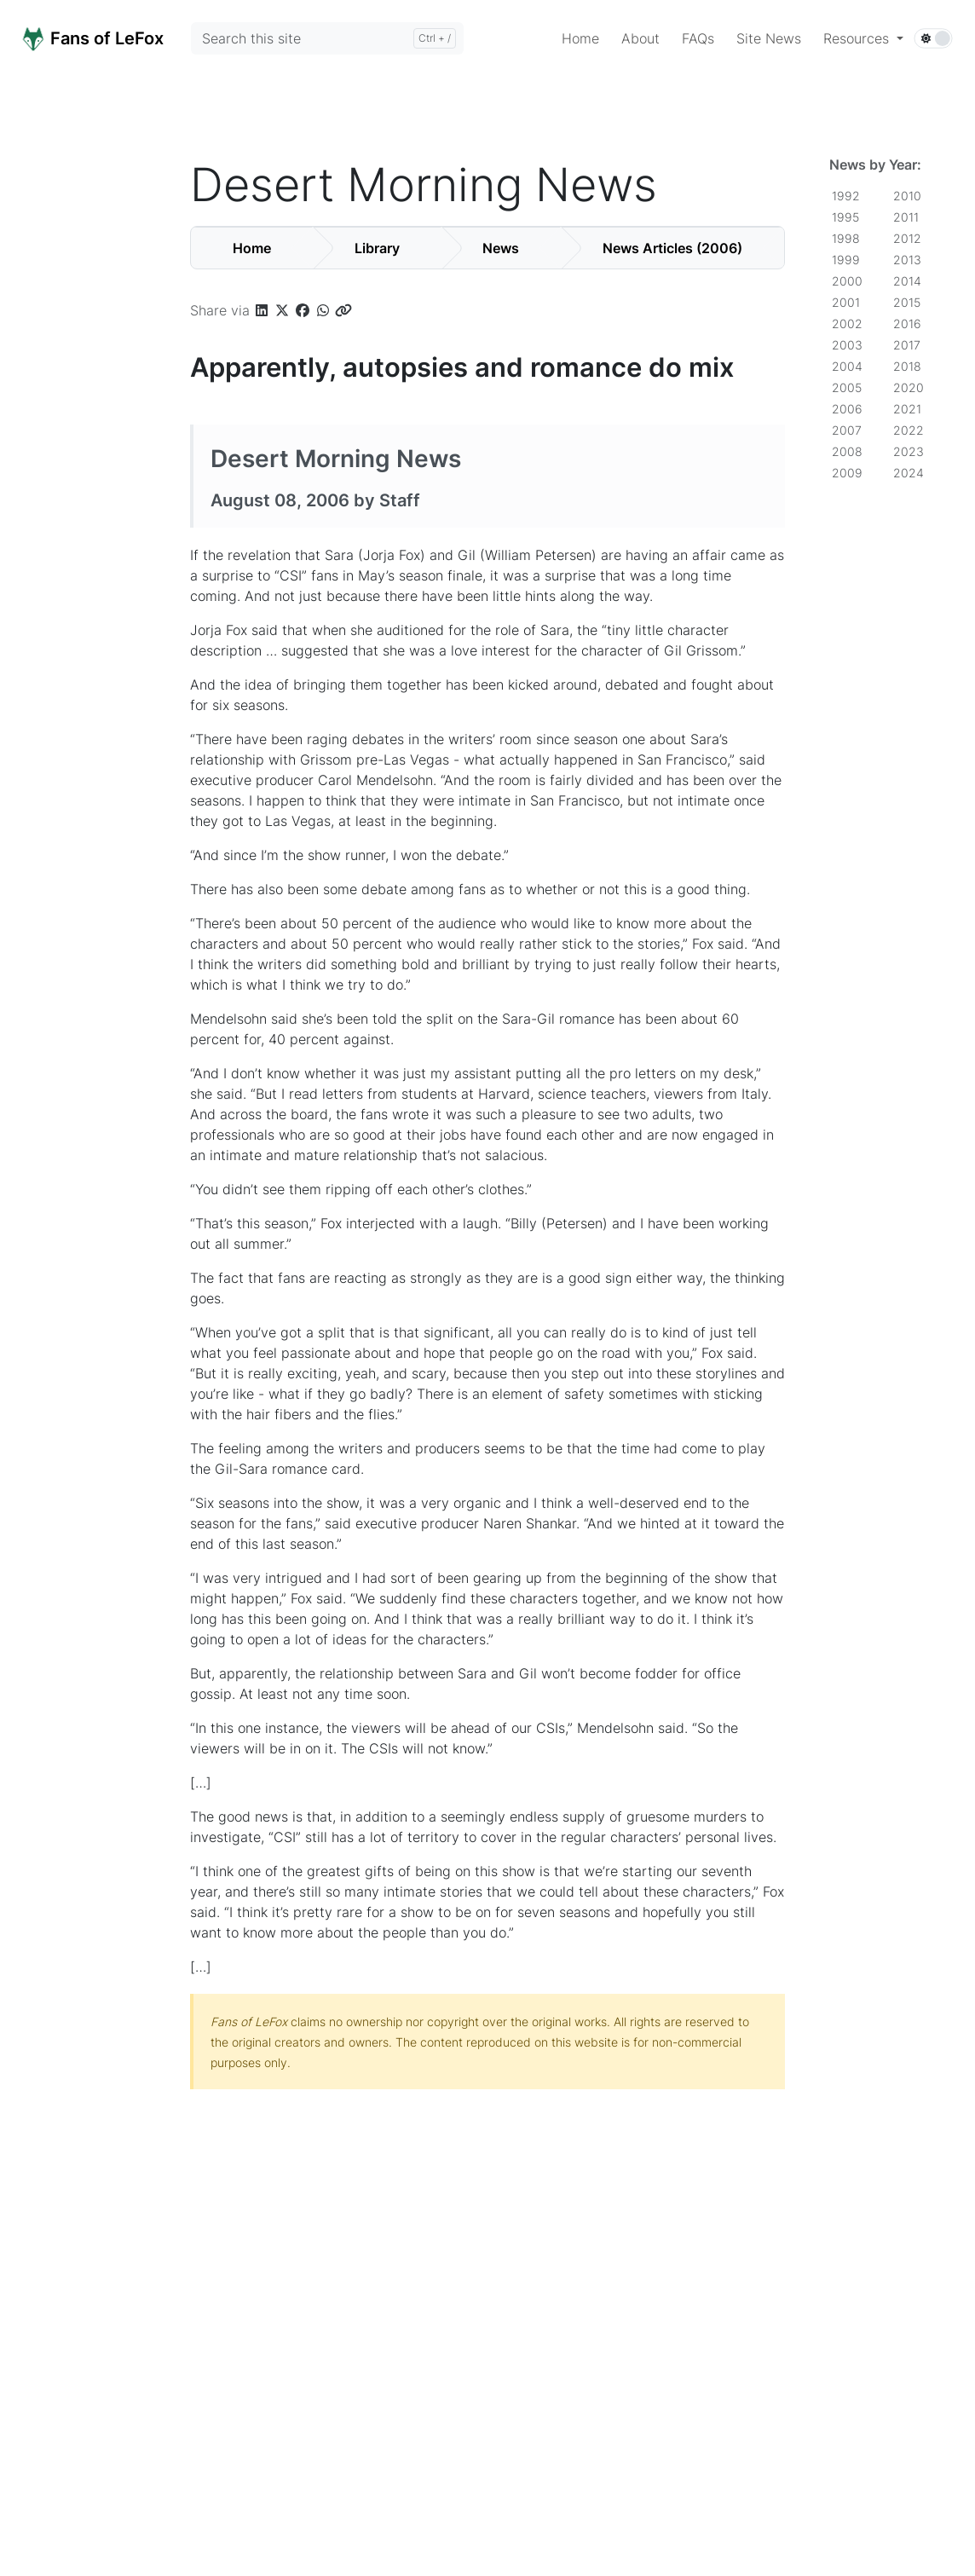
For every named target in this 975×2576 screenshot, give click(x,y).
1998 (846, 238)
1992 (846, 195)
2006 (847, 408)
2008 (847, 451)
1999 (846, 259)
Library (377, 248)
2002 (847, 323)
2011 (906, 217)
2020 (908, 387)
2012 (907, 238)
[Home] (111, 37)
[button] (863, 38)
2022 (908, 430)
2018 (907, 366)
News (500, 248)
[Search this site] (327, 38)
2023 (908, 451)
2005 (847, 387)
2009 (847, 472)
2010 (907, 195)
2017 (906, 345)
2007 (847, 430)
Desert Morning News (336, 458)
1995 (845, 217)
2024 (908, 472)
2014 (907, 281)
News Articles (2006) (672, 248)
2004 (847, 366)
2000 (847, 281)
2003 (847, 345)
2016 (907, 323)
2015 (906, 302)
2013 (907, 259)
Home (252, 248)
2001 (846, 302)
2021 (907, 408)
